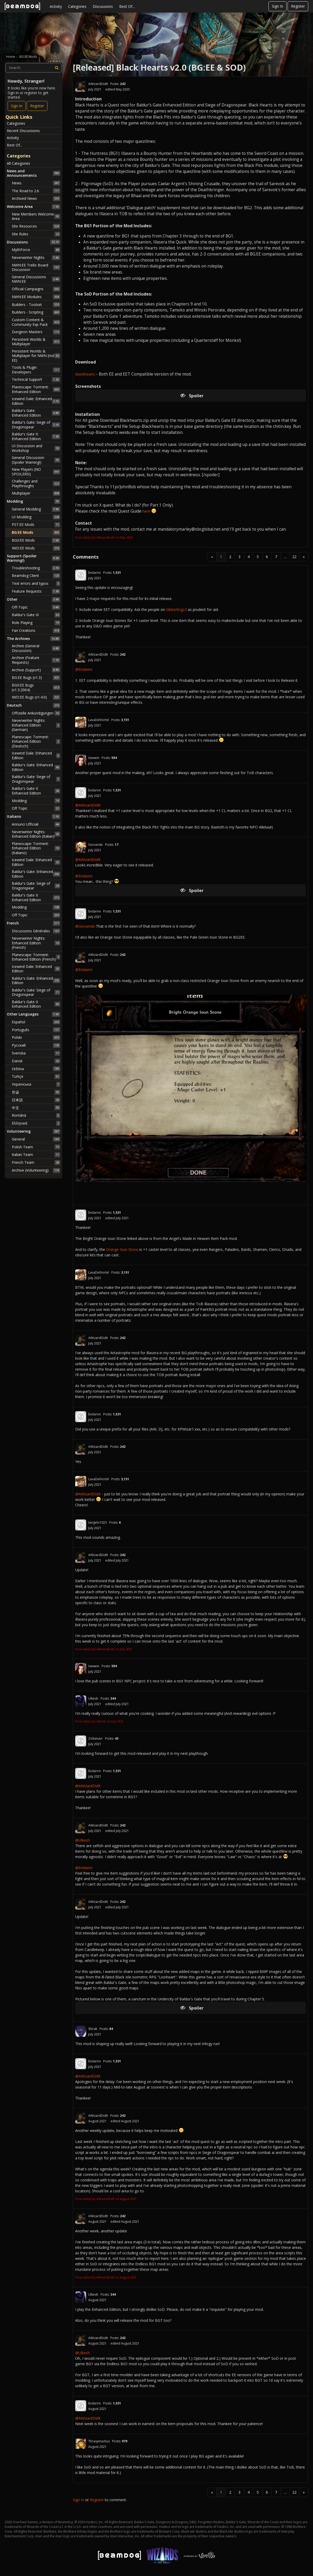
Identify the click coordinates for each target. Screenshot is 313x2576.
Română (36, 1115)
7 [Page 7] (276, 556)
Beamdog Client (36, 575)
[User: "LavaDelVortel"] (80, 722)
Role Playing (36, 622)
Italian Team (36, 1154)
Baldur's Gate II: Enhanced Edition (36, 436)
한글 (36, 1092)
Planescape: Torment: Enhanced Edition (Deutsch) (36, 741)
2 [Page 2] (230, 556)
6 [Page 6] (267, 556)
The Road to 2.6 (36, 190)
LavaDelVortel (98, 720)
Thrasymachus (99, 2441)
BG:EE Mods (36, 532)
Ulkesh (93, 1698)
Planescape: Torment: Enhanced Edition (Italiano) (36, 848)
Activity (56, 6)
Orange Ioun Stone (122, 1249)
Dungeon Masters (36, 331)
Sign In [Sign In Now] (16, 105)
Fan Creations (36, 630)
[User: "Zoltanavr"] (80, 1740)
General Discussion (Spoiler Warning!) (36, 460)
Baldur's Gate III (36, 614)
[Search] (57, 67)
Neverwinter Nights (36, 257)
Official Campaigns (36, 289)
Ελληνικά (36, 1123)
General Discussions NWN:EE (36, 279)
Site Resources (36, 226)
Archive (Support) (36, 669)
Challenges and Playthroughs (36, 483)
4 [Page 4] (249, 556)
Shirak (92, 2029)
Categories (77, 6)
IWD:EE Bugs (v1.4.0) (36, 697)
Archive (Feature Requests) (36, 660)
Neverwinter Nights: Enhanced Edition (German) (36, 725)
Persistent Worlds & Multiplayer (36, 342)
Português (36, 1029)
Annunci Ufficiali (36, 824)
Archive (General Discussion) (36, 648)
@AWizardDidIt (88, 805)
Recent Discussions (23, 130)
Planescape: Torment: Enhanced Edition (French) (36, 957)
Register (298, 6)
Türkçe (36, 1076)
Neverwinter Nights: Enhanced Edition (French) (36, 943)
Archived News (36, 198)
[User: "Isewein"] (80, 760)
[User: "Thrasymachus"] (80, 2443)
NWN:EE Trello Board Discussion (36, 267)
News (36, 183)
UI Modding (36, 517)
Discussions (103, 6)
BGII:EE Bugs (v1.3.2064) (36, 687)
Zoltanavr (95, 1738)
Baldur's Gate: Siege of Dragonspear (36, 424)
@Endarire (83, 669)
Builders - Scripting (36, 312)
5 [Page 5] (258, 556)
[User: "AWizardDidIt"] (80, 86)
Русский (36, 1045)
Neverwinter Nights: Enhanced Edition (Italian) (36, 834)
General (36, 1139)
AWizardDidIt (98, 84)
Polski (36, 1037)
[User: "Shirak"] (80, 2031)
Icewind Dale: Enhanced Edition (36, 401)
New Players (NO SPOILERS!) (36, 471)
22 (294, 556)
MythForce (36, 249)
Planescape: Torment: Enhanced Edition (36, 389)
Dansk (36, 1061)
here (146, 511)
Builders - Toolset (36, 304)
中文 (36, 1107)
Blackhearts (85, 374)
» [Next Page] (304, 556)
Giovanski (95, 844)
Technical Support (36, 379)
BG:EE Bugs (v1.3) (36, 677)
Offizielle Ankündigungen (36, 713)
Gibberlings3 (176, 609)
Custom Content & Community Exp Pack (36, 322)
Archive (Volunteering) (36, 1170)
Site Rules (36, 234)
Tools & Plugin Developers (36, 370)
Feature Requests (36, 591)
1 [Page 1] (221, 556)
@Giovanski (85, 926)
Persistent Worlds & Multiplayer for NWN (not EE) (36, 356)
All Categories (18, 163)
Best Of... (127, 6)
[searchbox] (34, 67)
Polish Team (36, 1146)
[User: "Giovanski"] (80, 847)
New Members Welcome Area (36, 216)
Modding (36, 800)
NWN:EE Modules (36, 296)
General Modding (36, 509)
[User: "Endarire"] (80, 575)
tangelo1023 (97, 1522)
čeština (36, 1068)
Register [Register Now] (37, 105)
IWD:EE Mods (36, 548)
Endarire (94, 572)
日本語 (36, 1100)
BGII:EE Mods (36, 540)
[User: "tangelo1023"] (80, 1524)
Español (36, 1022)
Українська (36, 1084)
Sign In (277, 6)
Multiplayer (36, 493)
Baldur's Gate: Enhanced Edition (36, 413)
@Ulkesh (82, 1840)
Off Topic (36, 808)
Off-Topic (36, 607)
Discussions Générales (36, 931)
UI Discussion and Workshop (36, 448)
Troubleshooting (36, 568)
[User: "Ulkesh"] (80, 1700)
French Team (36, 1162)
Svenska (36, 1053)
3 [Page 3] (239, 556)
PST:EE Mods (36, 524)
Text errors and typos (36, 583)
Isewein (93, 758)
